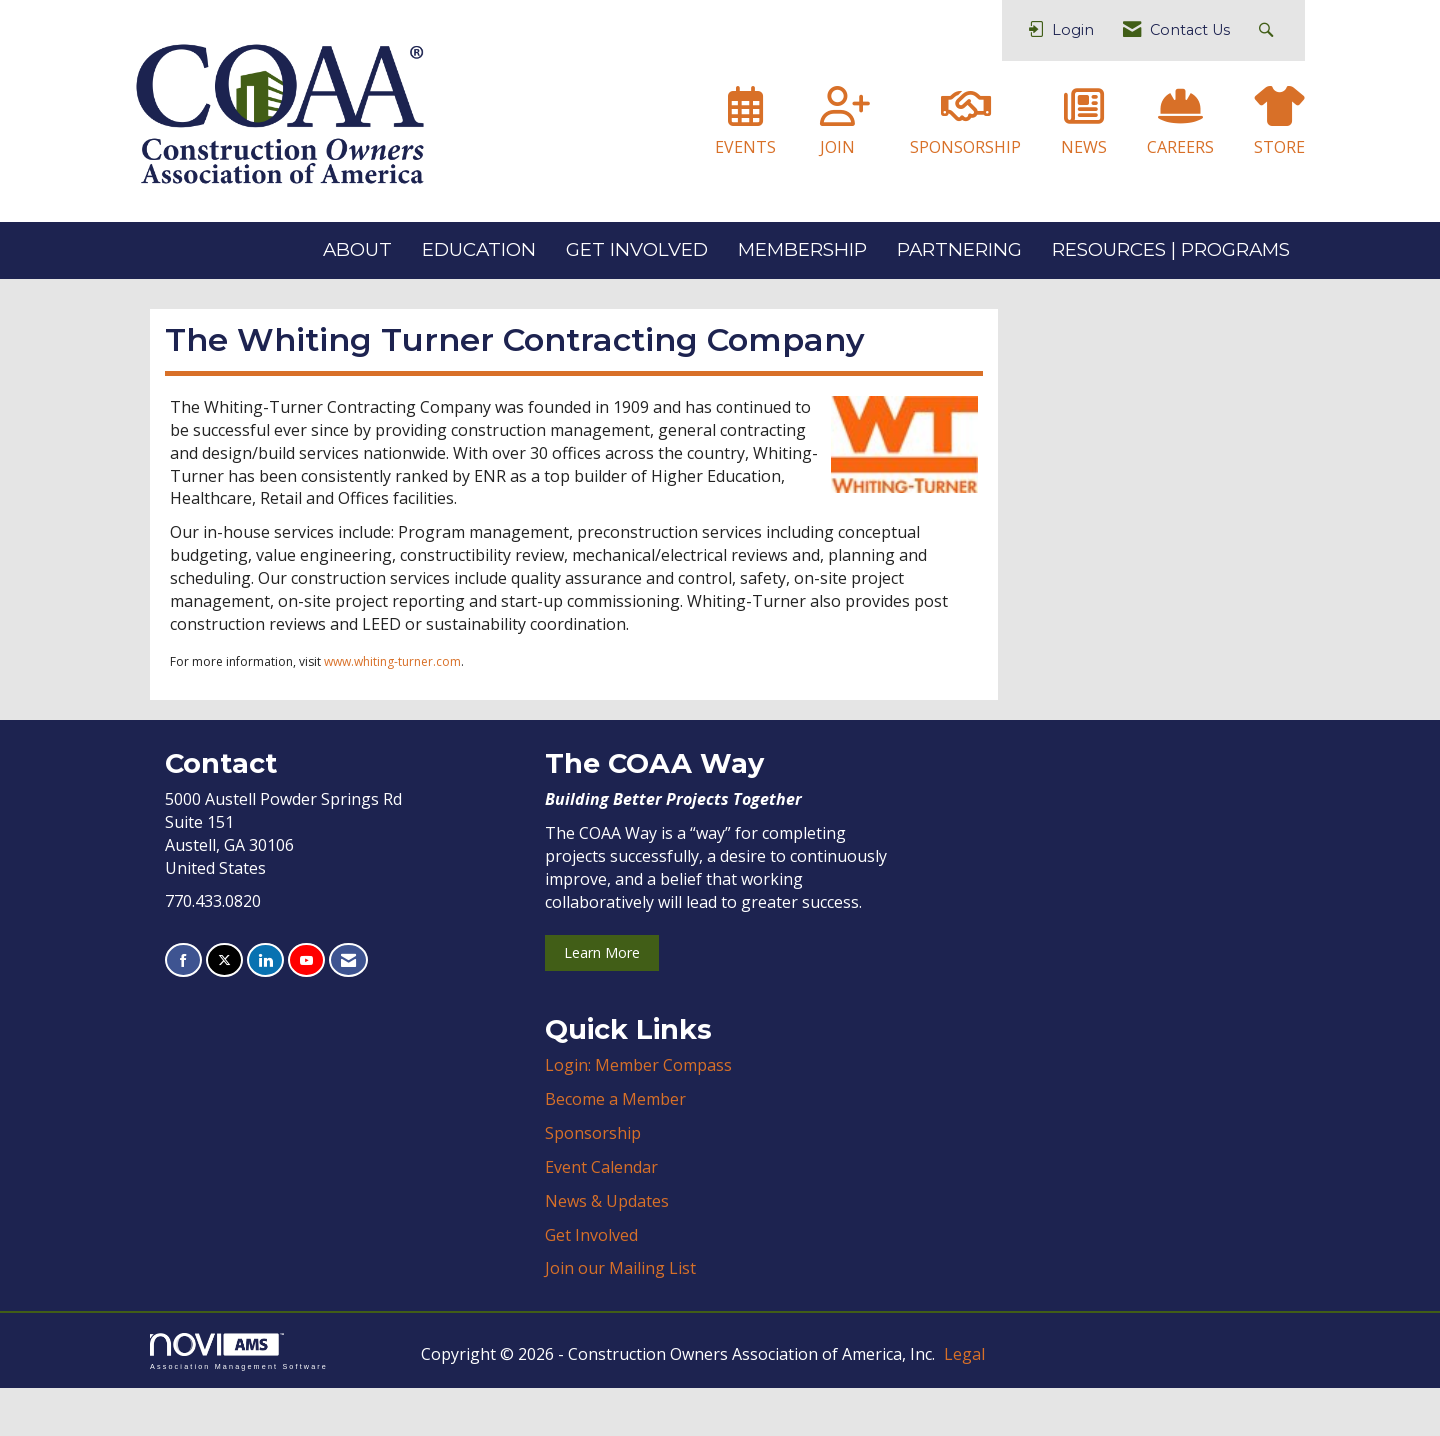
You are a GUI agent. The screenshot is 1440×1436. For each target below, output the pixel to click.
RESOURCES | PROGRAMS (1171, 249)
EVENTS (745, 147)
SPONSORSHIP (965, 147)
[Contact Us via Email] (348, 1008)
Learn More (602, 1000)
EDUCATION (479, 249)
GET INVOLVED (637, 249)
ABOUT (357, 249)
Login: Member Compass (638, 1113)
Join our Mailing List (620, 1316)
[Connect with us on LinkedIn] (265, 1008)
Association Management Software (239, 1399)
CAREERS (1180, 147)
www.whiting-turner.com (392, 709)
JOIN (837, 147)
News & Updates (607, 1249)
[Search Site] (1268, 30)
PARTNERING (959, 249)
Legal (964, 1402)
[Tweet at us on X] (224, 1008)
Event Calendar (601, 1215)
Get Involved (591, 1283)
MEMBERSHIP (802, 249)
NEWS (1084, 147)
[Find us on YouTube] (306, 1008)
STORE (1279, 147)
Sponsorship (593, 1181)
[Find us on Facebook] (183, 1008)
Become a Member (615, 1147)
